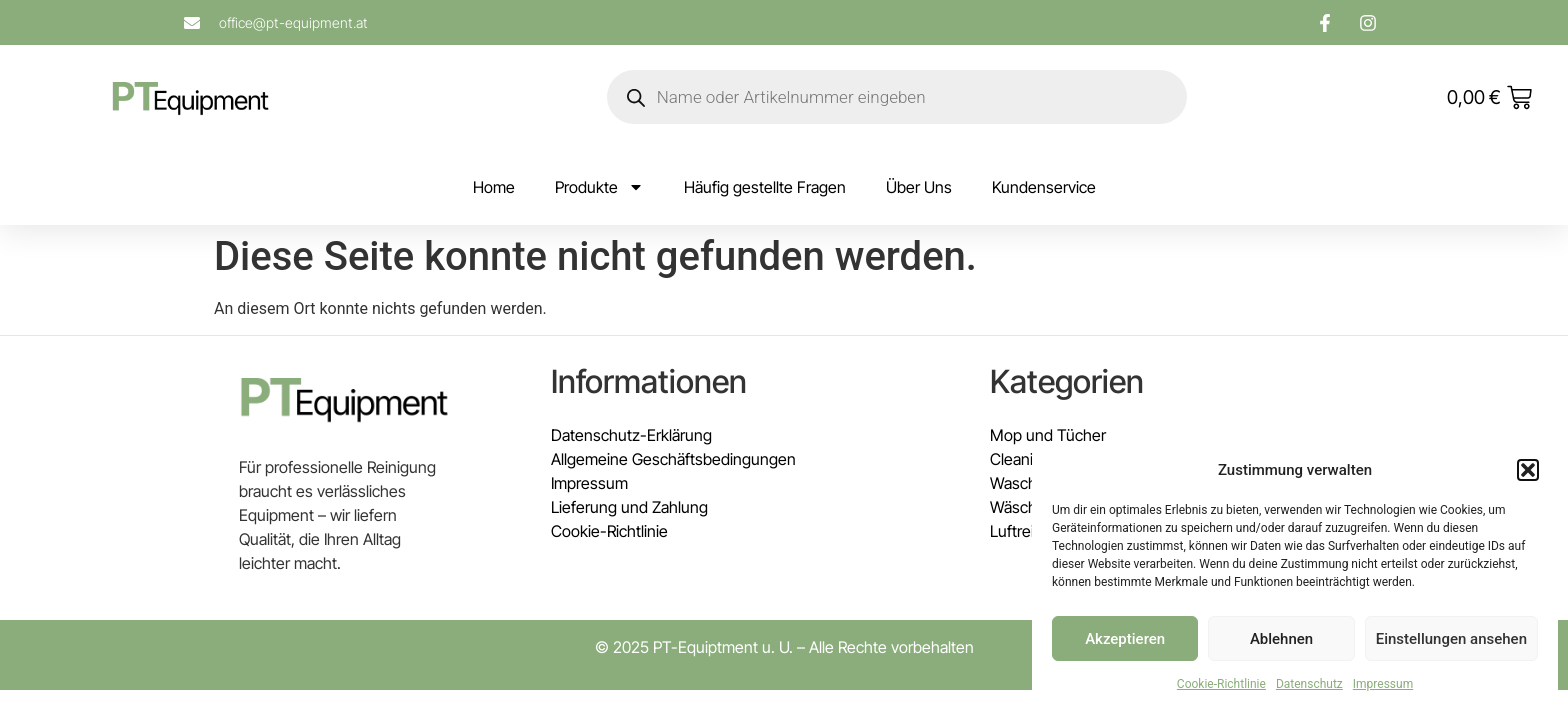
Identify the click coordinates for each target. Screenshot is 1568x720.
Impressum (1383, 684)
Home (494, 187)
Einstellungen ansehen (1451, 639)
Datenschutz (1309, 684)
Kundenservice (1044, 187)
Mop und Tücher (1048, 435)
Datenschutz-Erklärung (631, 435)
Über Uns (919, 187)
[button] (1528, 470)
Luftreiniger (1029, 531)
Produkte (599, 187)
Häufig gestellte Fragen (765, 187)
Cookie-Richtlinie (1221, 684)
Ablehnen (1281, 639)
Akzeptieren (1125, 639)
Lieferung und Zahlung (629, 507)
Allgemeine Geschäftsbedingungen (673, 459)
